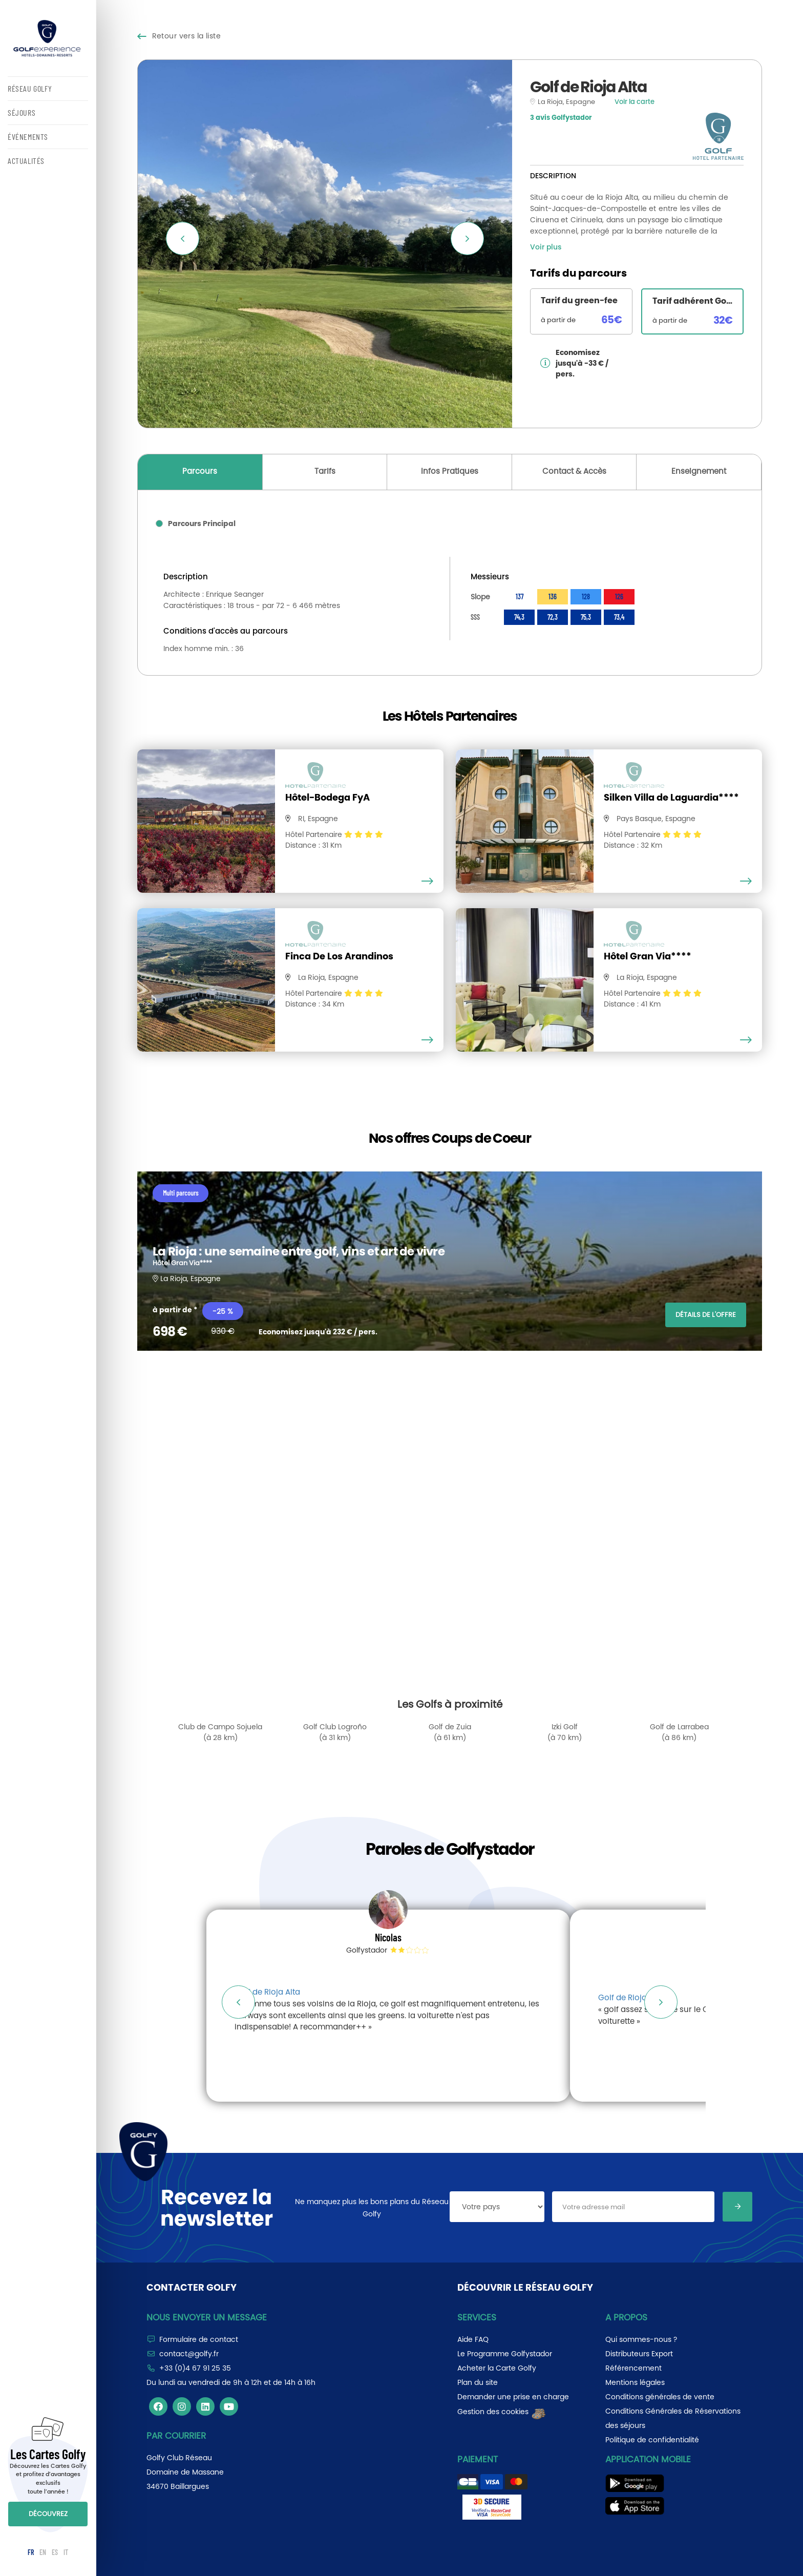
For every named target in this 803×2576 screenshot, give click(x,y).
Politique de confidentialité (652, 2440)
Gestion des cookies (502, 2411)
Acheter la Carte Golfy (496, 2368)
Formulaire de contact (198, 2339)
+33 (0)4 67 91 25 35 (195, 2368)
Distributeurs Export (639, 2354)
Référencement (633, 2368)
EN (42, 2552)
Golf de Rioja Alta (267, 1991)
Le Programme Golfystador (504, 2354)
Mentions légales (635, 2382)
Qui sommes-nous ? (641, 2339)
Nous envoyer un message (206, 2317)
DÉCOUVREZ (48, 2514)
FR (31, 2552)
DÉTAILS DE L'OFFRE (705, 1315)
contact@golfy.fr (189, 2354)
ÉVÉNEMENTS (28, 136)
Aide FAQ (473, 2339)
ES (55, 2552)
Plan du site (477, 2382)
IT (66, 2552)
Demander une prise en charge (513, 2397)
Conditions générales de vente (659, 2397)
